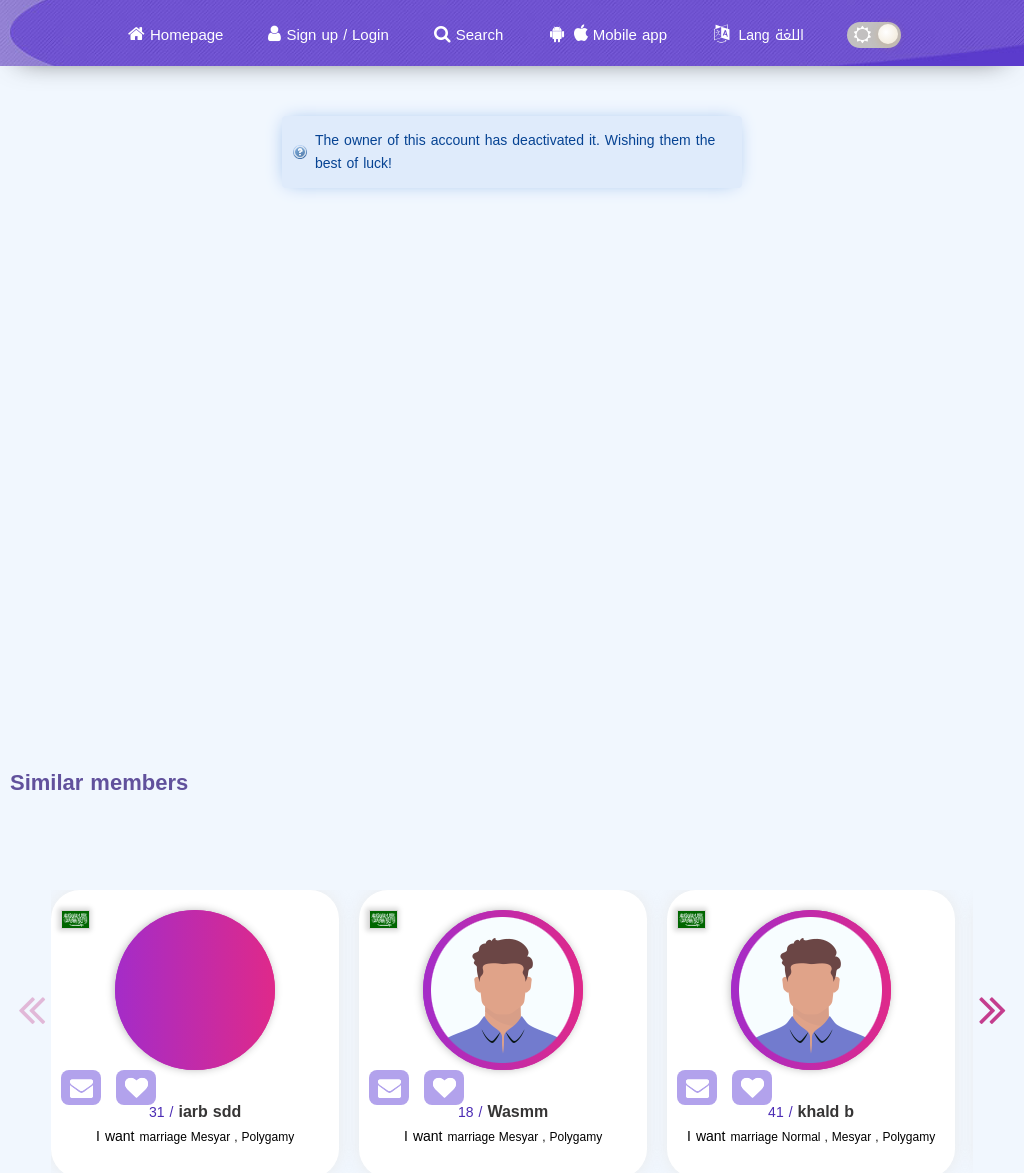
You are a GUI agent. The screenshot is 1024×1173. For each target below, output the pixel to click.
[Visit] (195, 990)
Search (480, 35)
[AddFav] (131, 1091)
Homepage (186, 35)
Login (370, 35)
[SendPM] (76, 1091)
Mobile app (630, 35)
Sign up (312, 35)
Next (993, 1009)
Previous (31, 1009)
